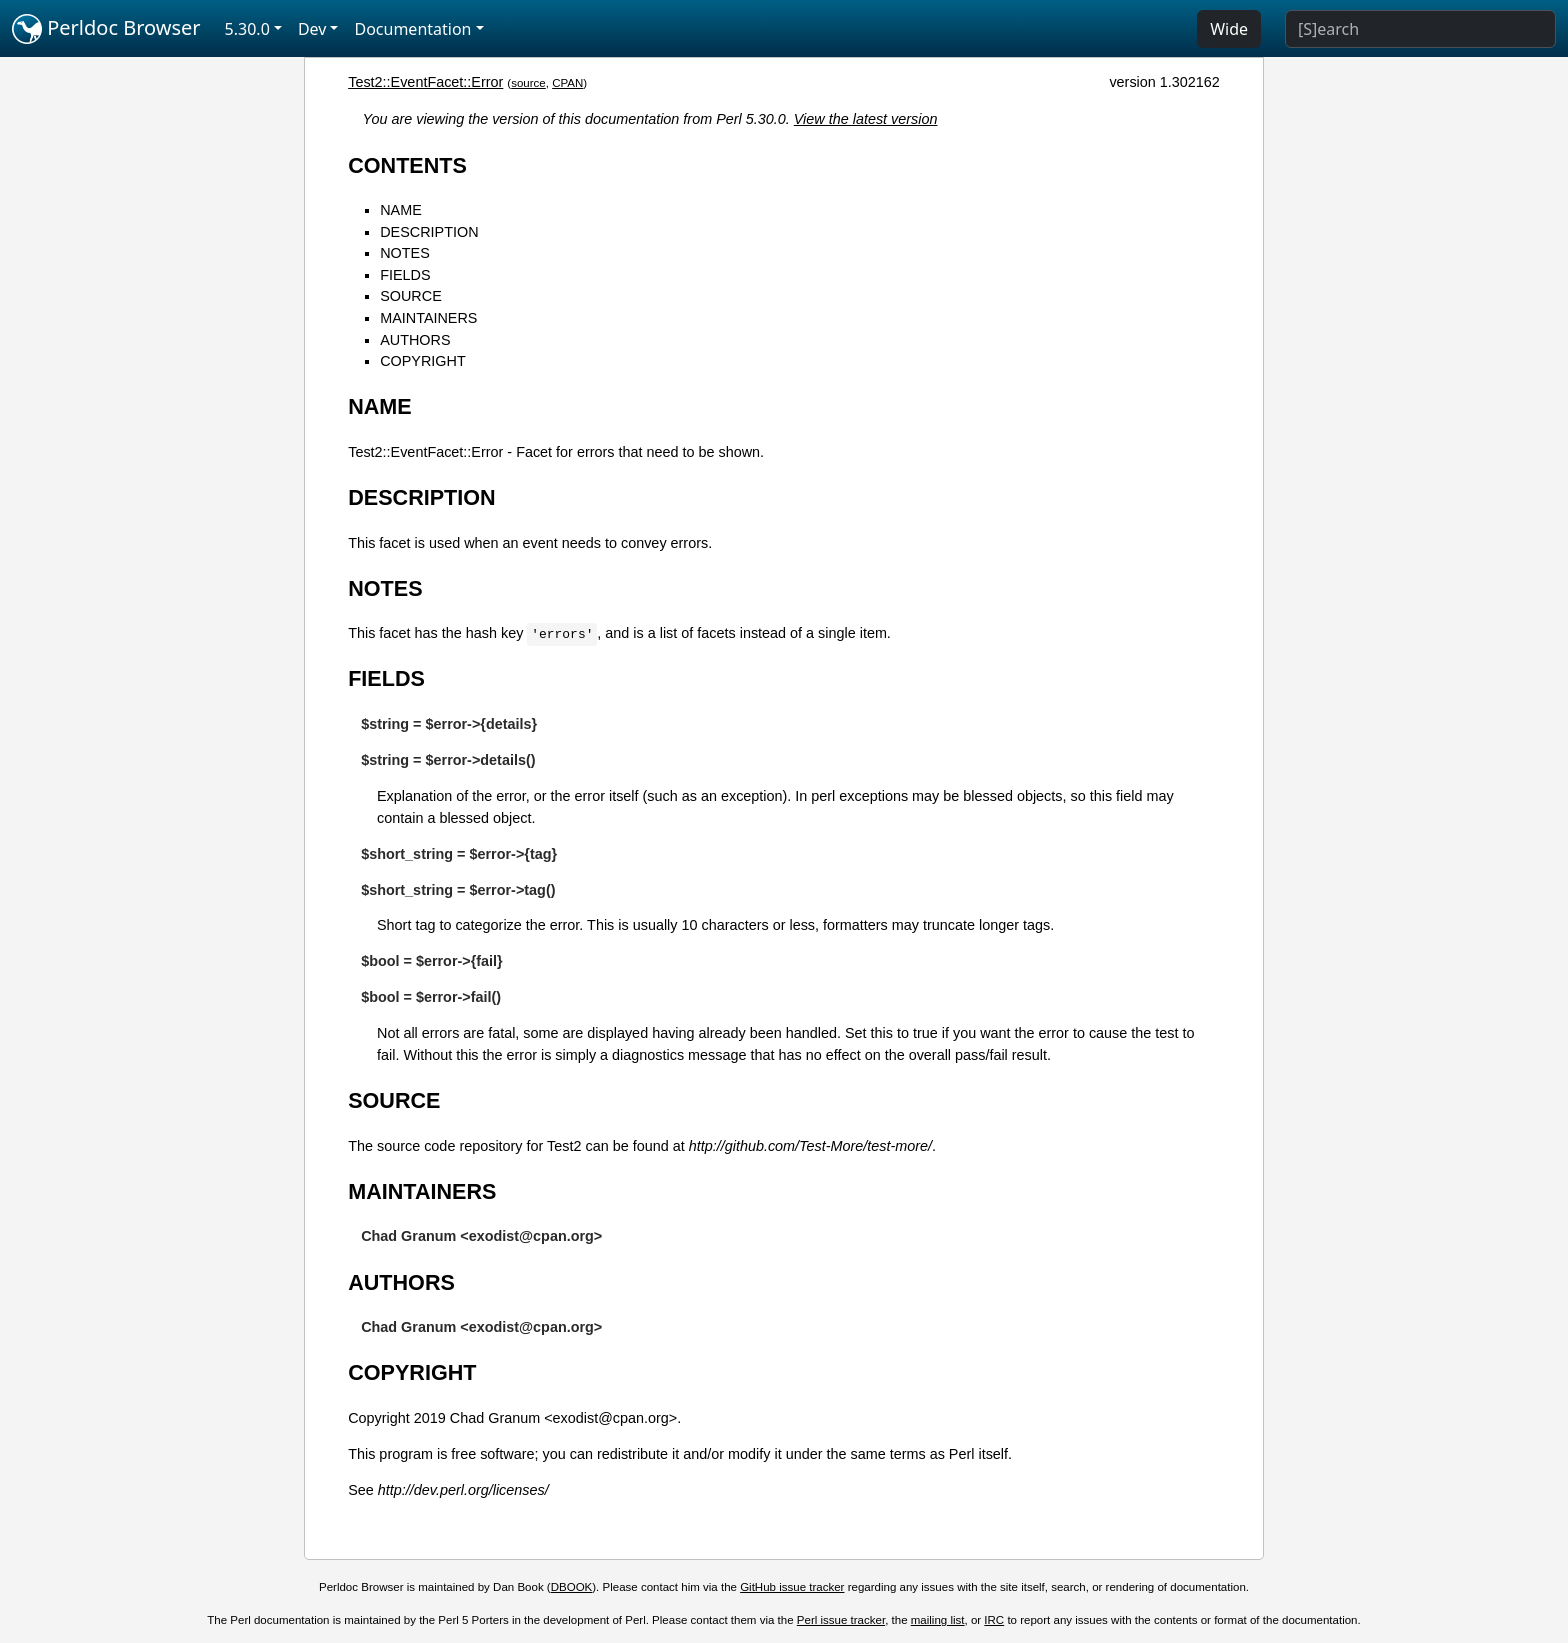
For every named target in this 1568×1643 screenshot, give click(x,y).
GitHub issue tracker (792, 1587)
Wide (1229, 29)
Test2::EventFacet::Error (425, 82)
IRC (994, 1620)
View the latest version (866, 119)
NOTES (405, 253)
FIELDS (405, 275)
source (528, 83)
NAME (401, 210)
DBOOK (572, 1587)
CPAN (567, 83)
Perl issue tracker (841, 1620)
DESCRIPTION (429, 232)
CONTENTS (407, 165)
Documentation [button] (412, 29)
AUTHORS (415, 340)
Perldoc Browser (106, 29)
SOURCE (411, 296)
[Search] (1420, 29)
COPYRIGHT (423, 361)
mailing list (938, 1620)
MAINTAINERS (428, 318)
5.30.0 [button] (247, 29)
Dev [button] (312, 29)
